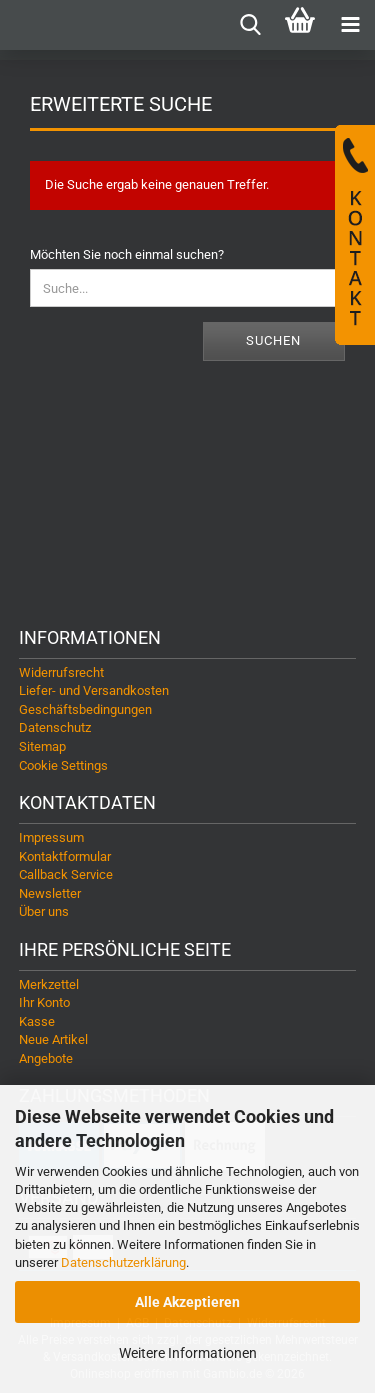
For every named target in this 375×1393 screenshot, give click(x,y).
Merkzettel (49, 984)
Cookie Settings (63, 765)
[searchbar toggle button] (250, 25)
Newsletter (50, 893)
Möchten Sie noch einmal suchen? (127, 254)
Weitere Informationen (188, 1353)
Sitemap (42, 746)
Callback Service (66, 874)
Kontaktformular (65, 856)
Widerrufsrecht (61, 672)
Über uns (44, 911)
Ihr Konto (44, 1002)
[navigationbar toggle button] (350, 25)
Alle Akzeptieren (187, 1302)
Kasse (37, 1021)
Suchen (273, 340)
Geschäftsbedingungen (85, 709)
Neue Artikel (53, 1039)
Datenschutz (55, 727)
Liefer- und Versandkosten (94, 690)
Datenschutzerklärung (123, 1262)
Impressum (51, 837)
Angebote (46, 1058)
